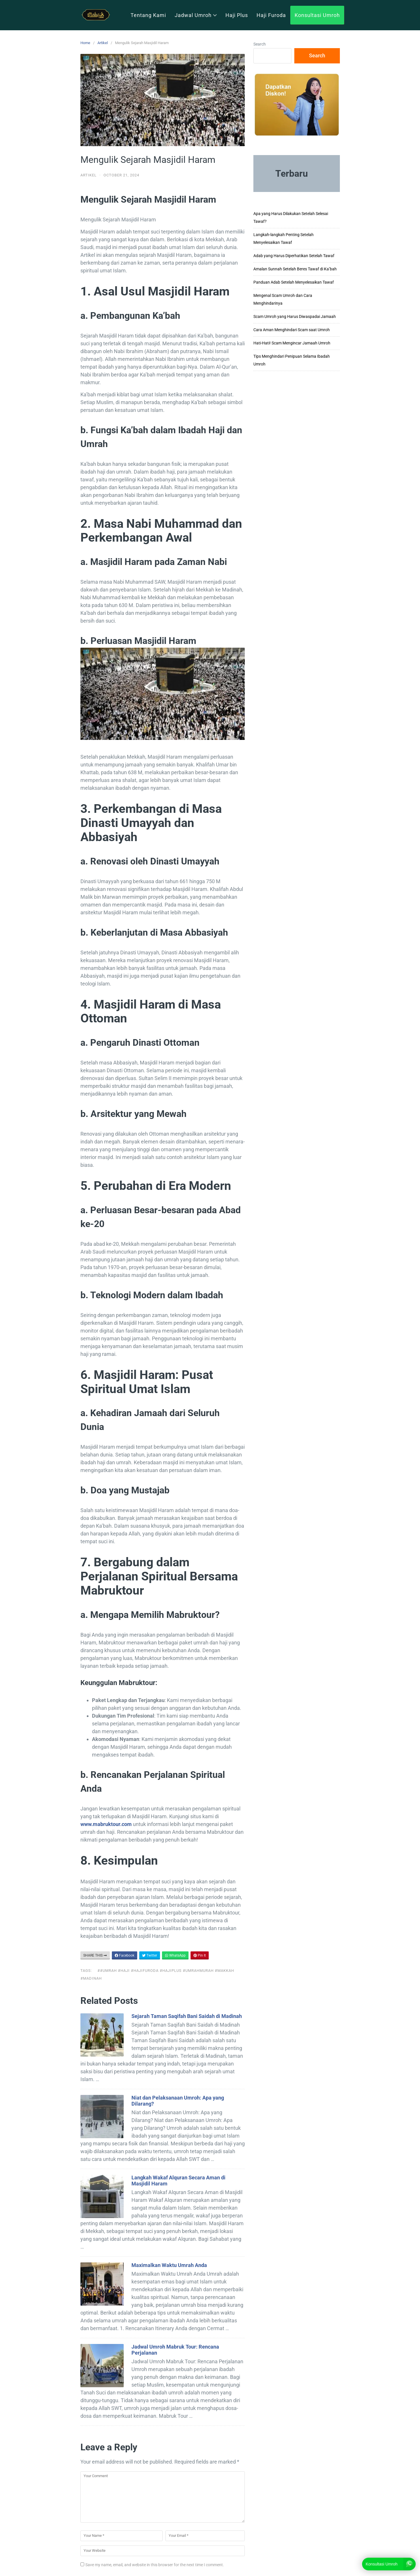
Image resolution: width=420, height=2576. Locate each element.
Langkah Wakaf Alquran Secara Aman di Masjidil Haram (178, 2180)
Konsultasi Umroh (317, 15)
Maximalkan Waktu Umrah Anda (169, 2265)
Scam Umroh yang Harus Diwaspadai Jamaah (294, 316)
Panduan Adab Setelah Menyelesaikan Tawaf (293, 282)
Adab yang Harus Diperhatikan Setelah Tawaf (293, 255)
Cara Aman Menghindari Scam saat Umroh (291, 329)
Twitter (149, 1955)
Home (85, 43)
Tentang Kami (148, 15)
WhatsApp (175, 1955)
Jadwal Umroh (196, 15)
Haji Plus (236, 15)
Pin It (199, 1955)
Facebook (124, 1955)
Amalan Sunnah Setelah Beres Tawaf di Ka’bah (295, 269)
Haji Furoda (271, 15)
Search (259, 44)
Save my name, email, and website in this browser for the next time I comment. (154, 2564)
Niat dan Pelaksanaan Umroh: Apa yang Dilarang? (177, 2101)
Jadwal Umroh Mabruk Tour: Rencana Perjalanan (175, 2350)
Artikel (102, 43)
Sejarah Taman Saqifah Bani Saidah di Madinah (186, 2016)
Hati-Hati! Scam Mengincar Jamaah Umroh (291, 343)
